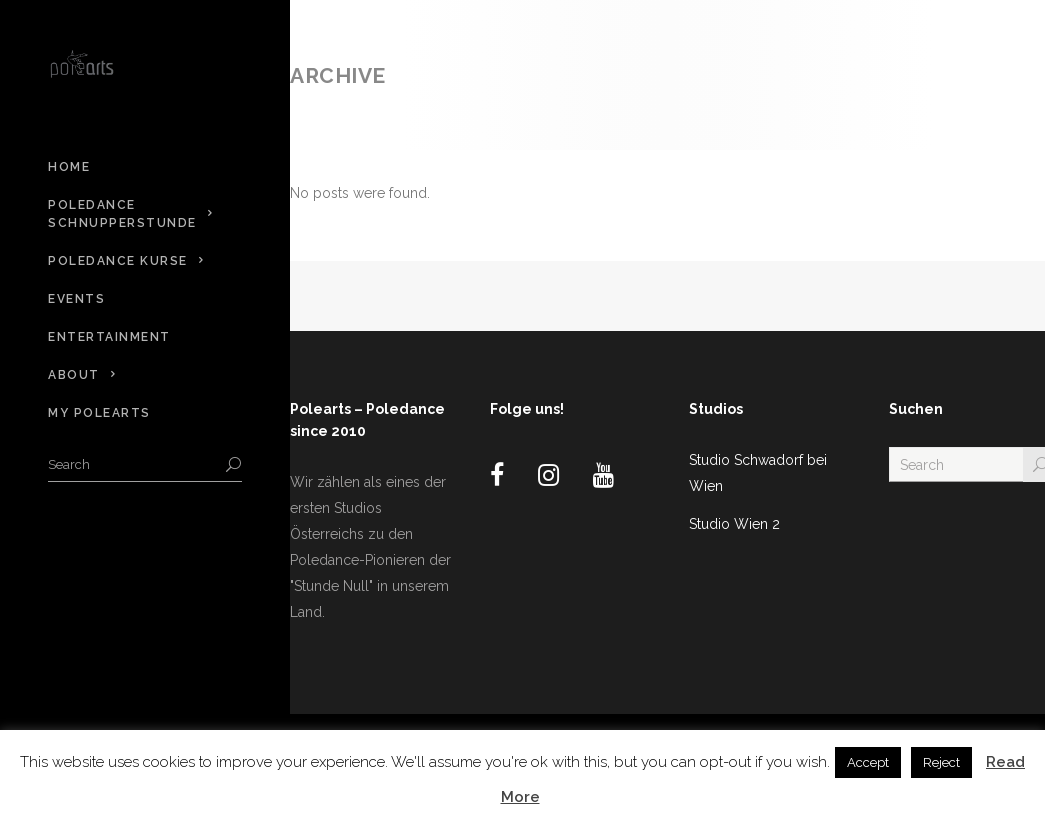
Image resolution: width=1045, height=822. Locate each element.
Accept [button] (868, 762)
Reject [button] (941, 762)
